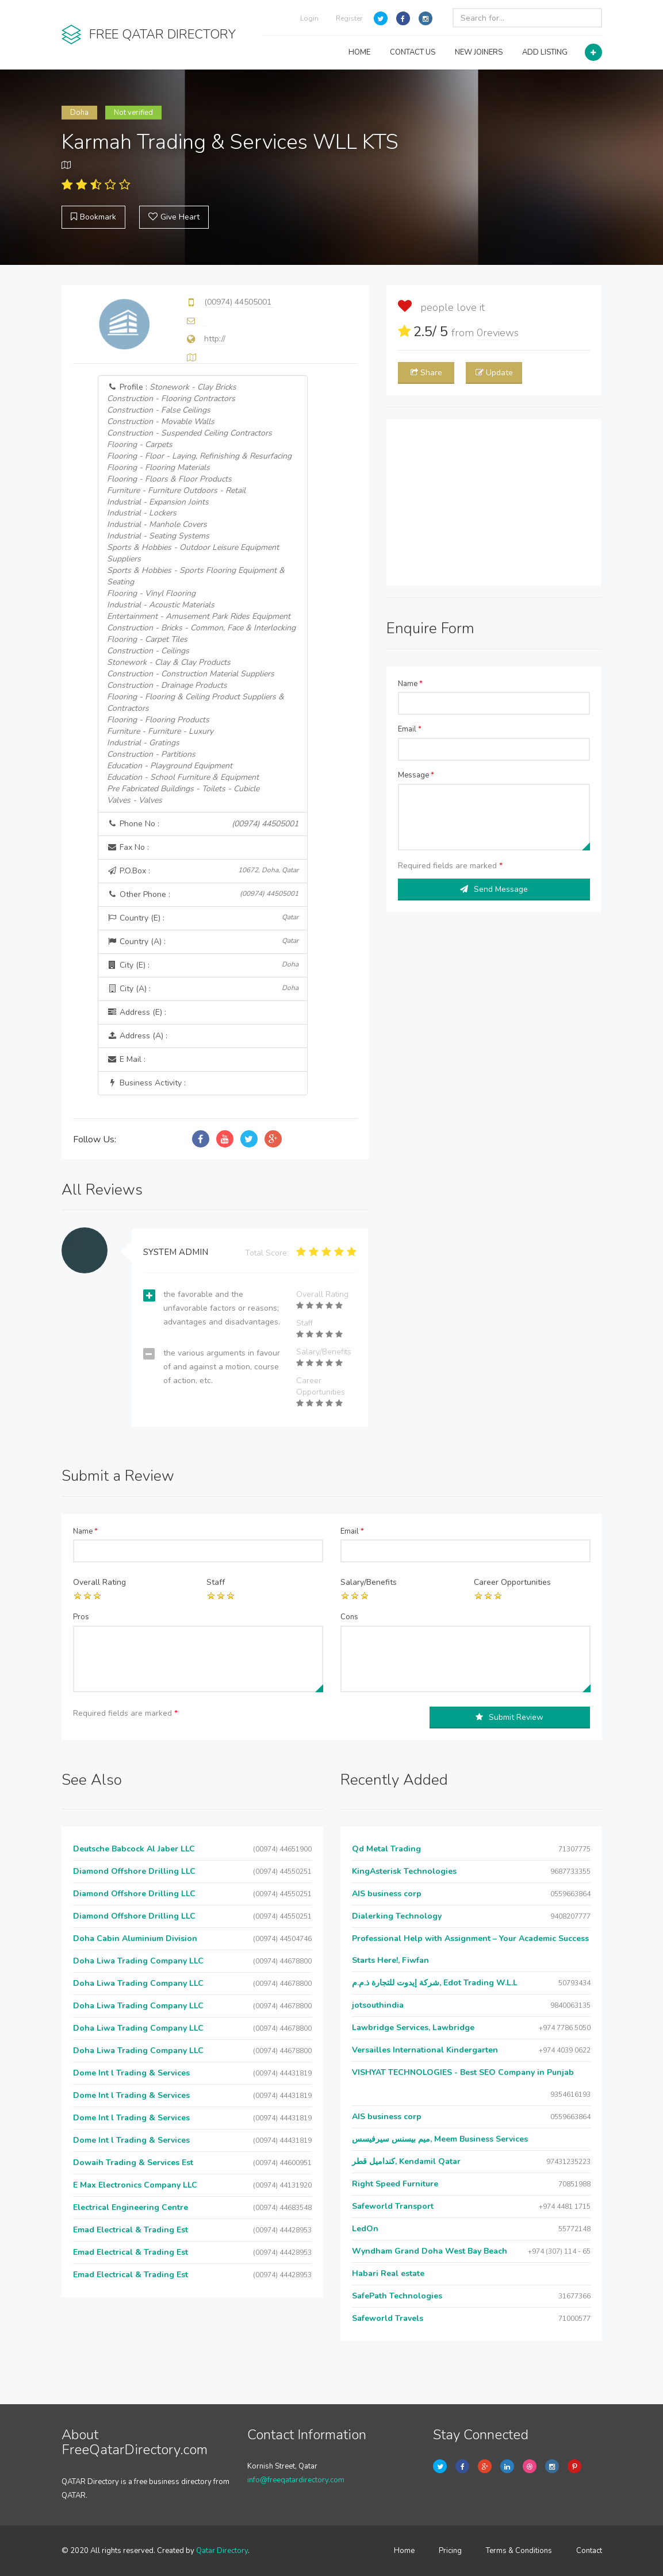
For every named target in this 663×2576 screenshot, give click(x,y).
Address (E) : (136, 1012)
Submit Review (509, 1717)
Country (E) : (202, 917)
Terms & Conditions (519, 2551)
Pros (81, 1617)
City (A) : (202, 988)
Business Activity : (146, 1082)
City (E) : (202, 965)
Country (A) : (202, 941)
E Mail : (126, 1059)
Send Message (494, 889)
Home (404, 2551)
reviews (498, 333)
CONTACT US (412, 52)
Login (309, 18)
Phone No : (202, 824)
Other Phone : (202, 894)
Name (410, 684)
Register (349, 18)
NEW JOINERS (479, 52)
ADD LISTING (545, 52)
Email (409, 729)
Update (494, 372)
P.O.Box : (202, 870)
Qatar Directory (222, 2551)
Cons (349, 1617)
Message (416, 775)
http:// (214, 338)
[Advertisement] (494, 502)
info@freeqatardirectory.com (295, 2480)
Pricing (450, 2551)
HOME (359, 52)
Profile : (201, 594)
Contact (589, 2551)
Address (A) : (137, 1035)
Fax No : (128, 847)
